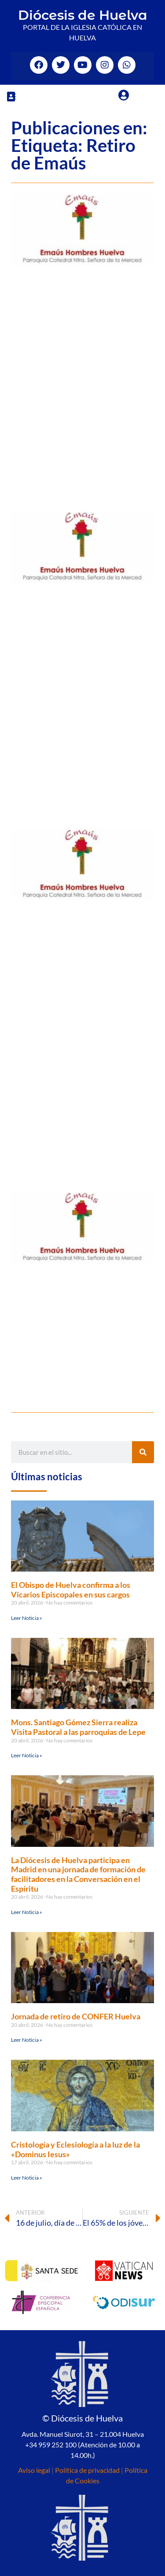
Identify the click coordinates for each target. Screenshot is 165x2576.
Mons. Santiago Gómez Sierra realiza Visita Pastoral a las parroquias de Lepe (78, 1727)
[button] (11, 96)
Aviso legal (34, 2470)
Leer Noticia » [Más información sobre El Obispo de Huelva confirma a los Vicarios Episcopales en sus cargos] (26, 1618)
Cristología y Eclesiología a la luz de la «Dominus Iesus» (75, 2149)
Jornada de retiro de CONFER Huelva (75, 2016)
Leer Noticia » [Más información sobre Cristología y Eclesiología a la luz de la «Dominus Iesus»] (26, 2177)
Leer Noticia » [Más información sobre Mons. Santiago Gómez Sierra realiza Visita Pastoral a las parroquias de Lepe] (26, 1755)
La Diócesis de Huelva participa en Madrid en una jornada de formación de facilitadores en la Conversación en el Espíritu (78, 1874)
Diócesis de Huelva (82, 15)
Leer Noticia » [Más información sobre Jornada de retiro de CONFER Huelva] (26, 2039)
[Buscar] (143, 1452)
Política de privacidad (87, 2470)
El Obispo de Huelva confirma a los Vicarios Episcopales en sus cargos (70, 1589)
